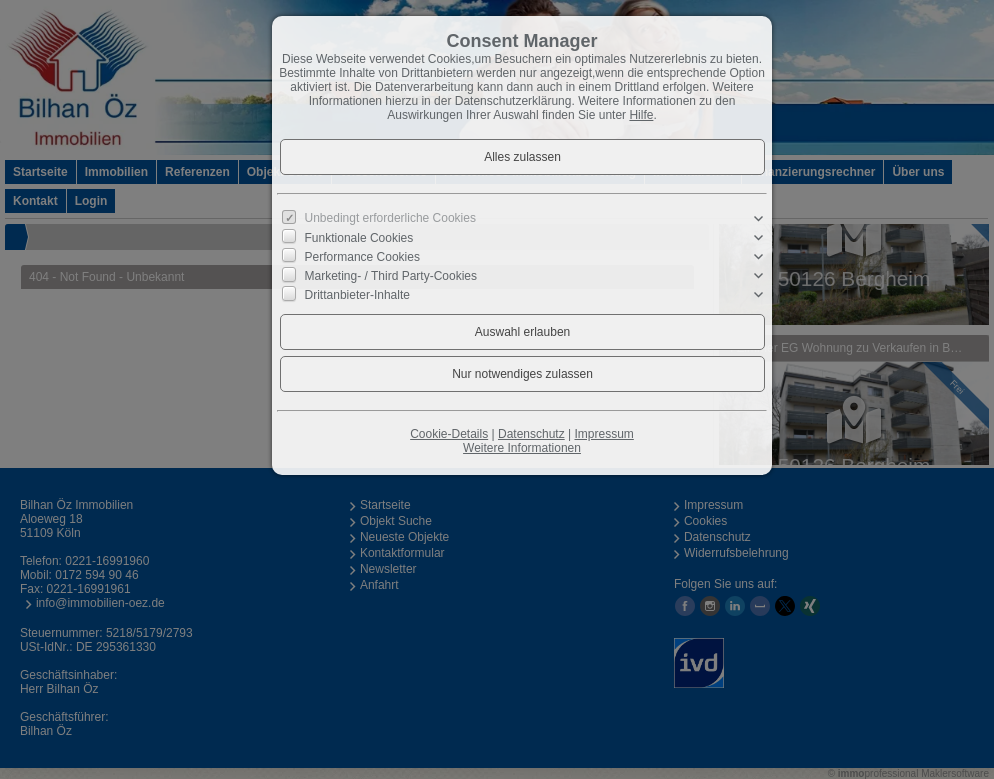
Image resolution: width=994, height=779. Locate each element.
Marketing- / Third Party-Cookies (391, 276)
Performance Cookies (362, 257)
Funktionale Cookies (359, 238)
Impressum (603, 434)
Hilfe (641, 115)
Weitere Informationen (522, 448)
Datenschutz (531, 434)
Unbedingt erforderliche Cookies (390, 218)
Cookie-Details (449, 434)
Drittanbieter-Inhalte (357, 295)
